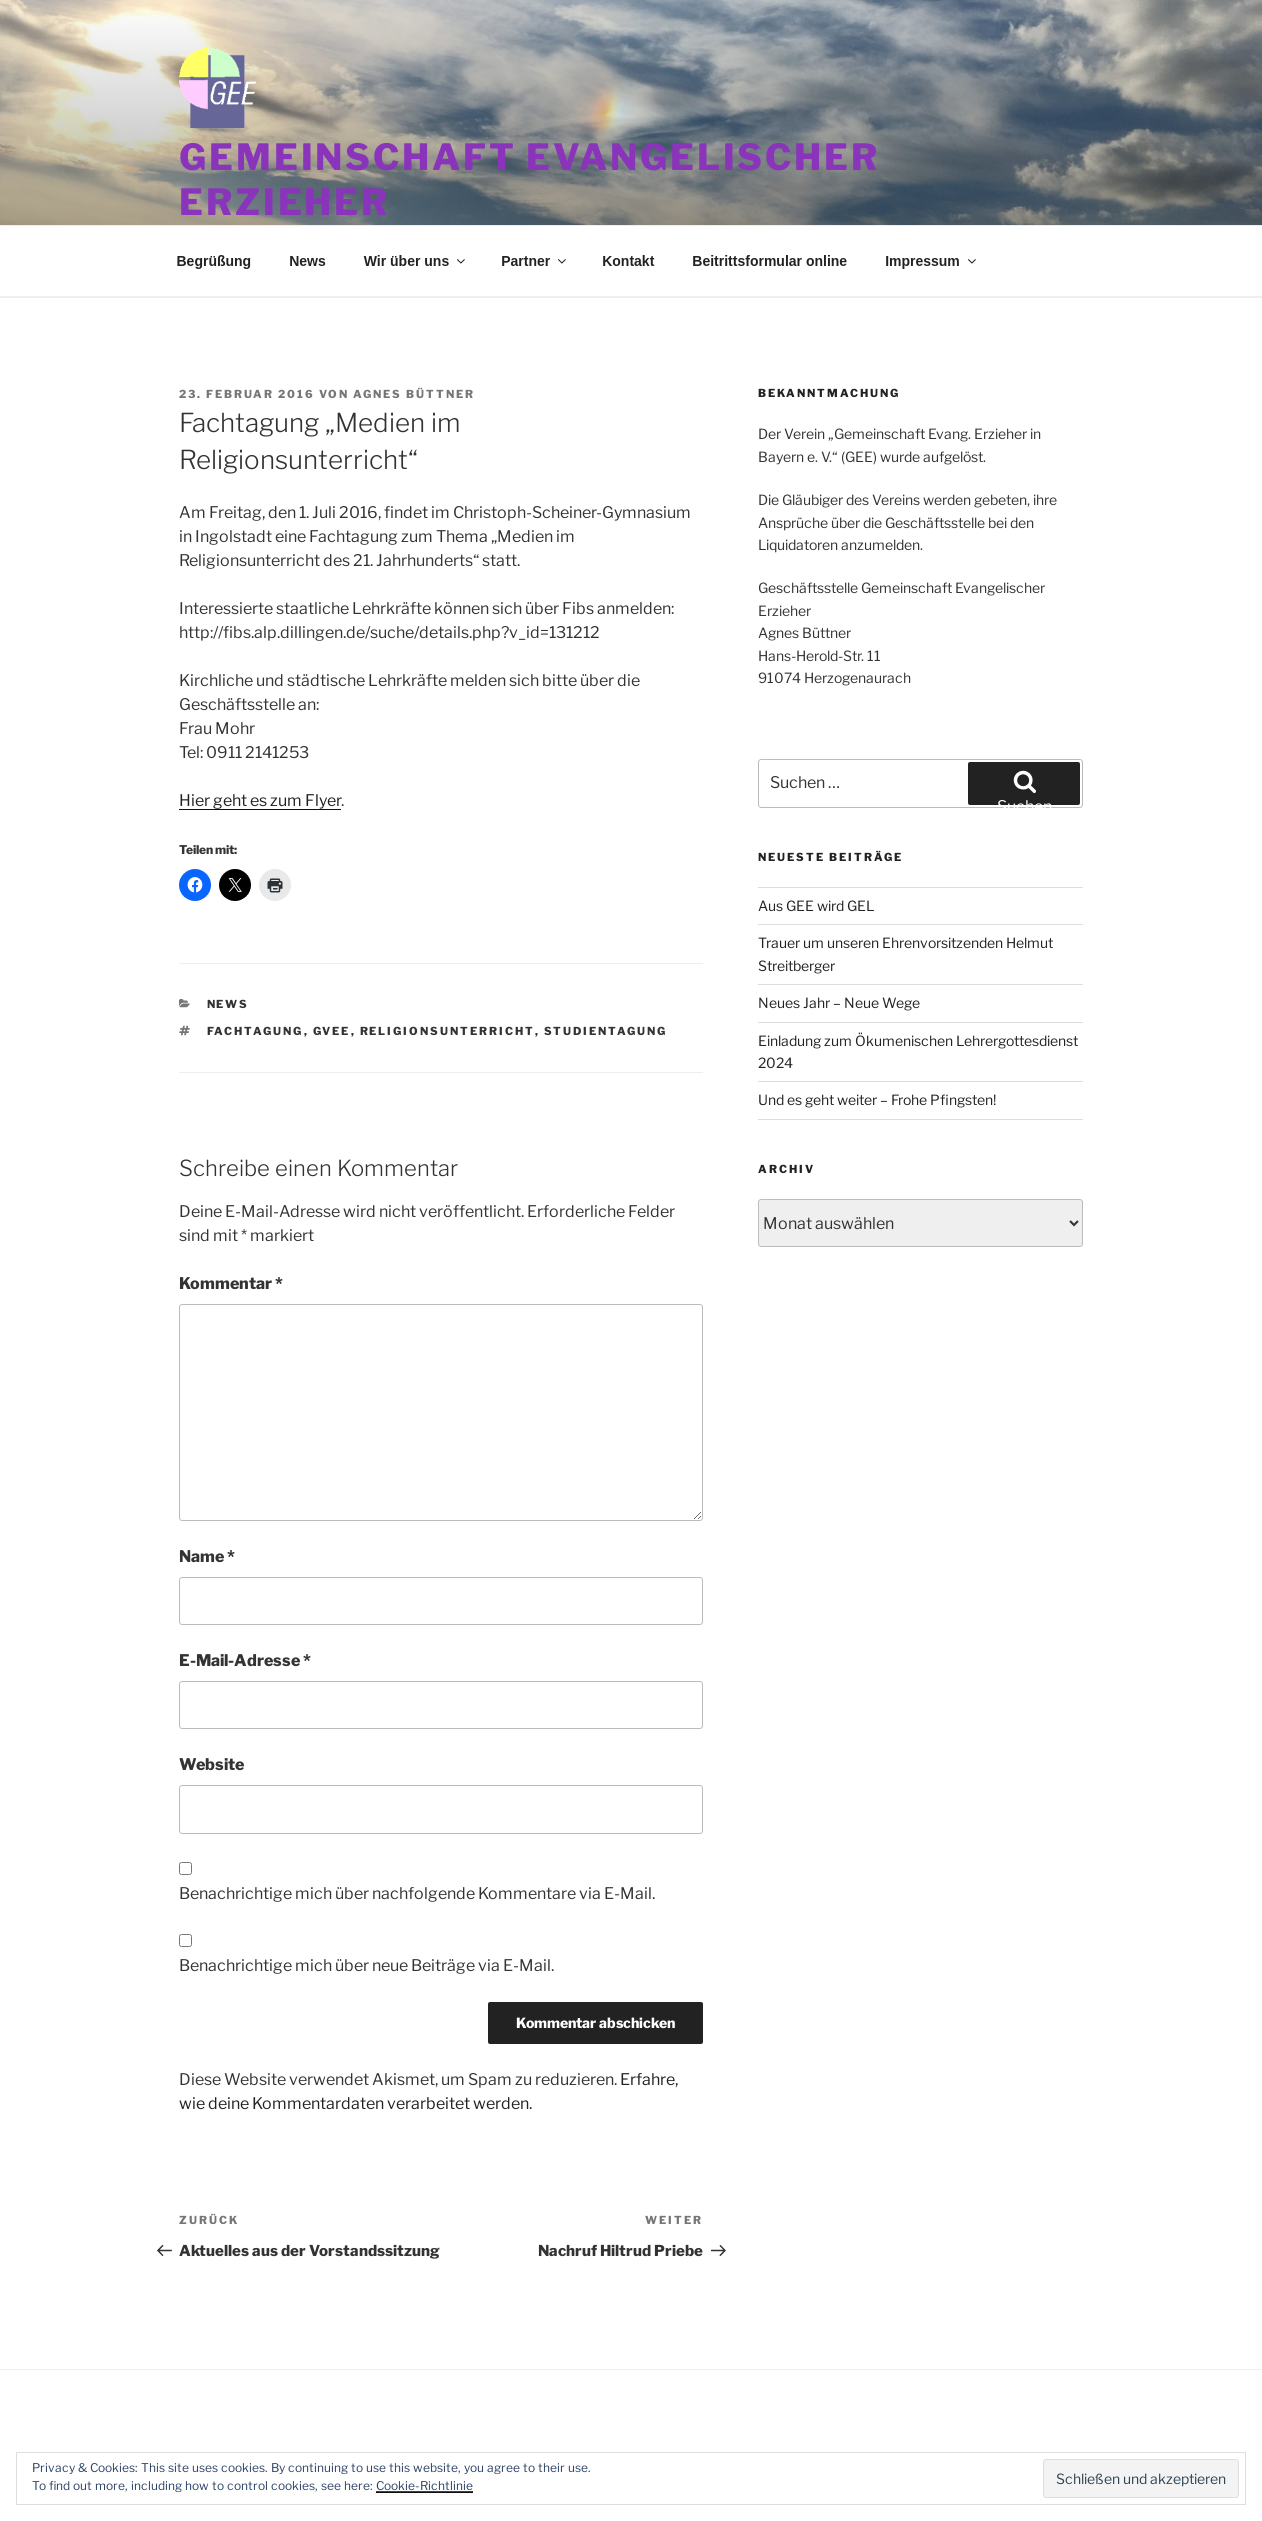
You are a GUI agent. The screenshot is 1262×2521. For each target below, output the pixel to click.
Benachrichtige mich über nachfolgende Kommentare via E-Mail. (417, 1893)
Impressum (932, 261)
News (307, 261)
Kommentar (231, 1283)
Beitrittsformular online (769, 261)
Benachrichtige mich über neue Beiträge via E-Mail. (366, 1965)
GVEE (332, 1031)
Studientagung (606, 1031)
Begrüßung (214, 261)
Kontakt (628, 261)
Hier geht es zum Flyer (260, 800)
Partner (535, 261)
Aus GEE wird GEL (816, 905)
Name (207, 1556)
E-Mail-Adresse (245, 1660)
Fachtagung (255, 1031)
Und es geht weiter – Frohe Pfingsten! (877, 1099)
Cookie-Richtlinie (424, 2485)
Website (211, 1764)
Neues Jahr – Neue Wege (839, 1002)
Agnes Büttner (414, 394)
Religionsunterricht (447, 1031)
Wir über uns (416, 261)
